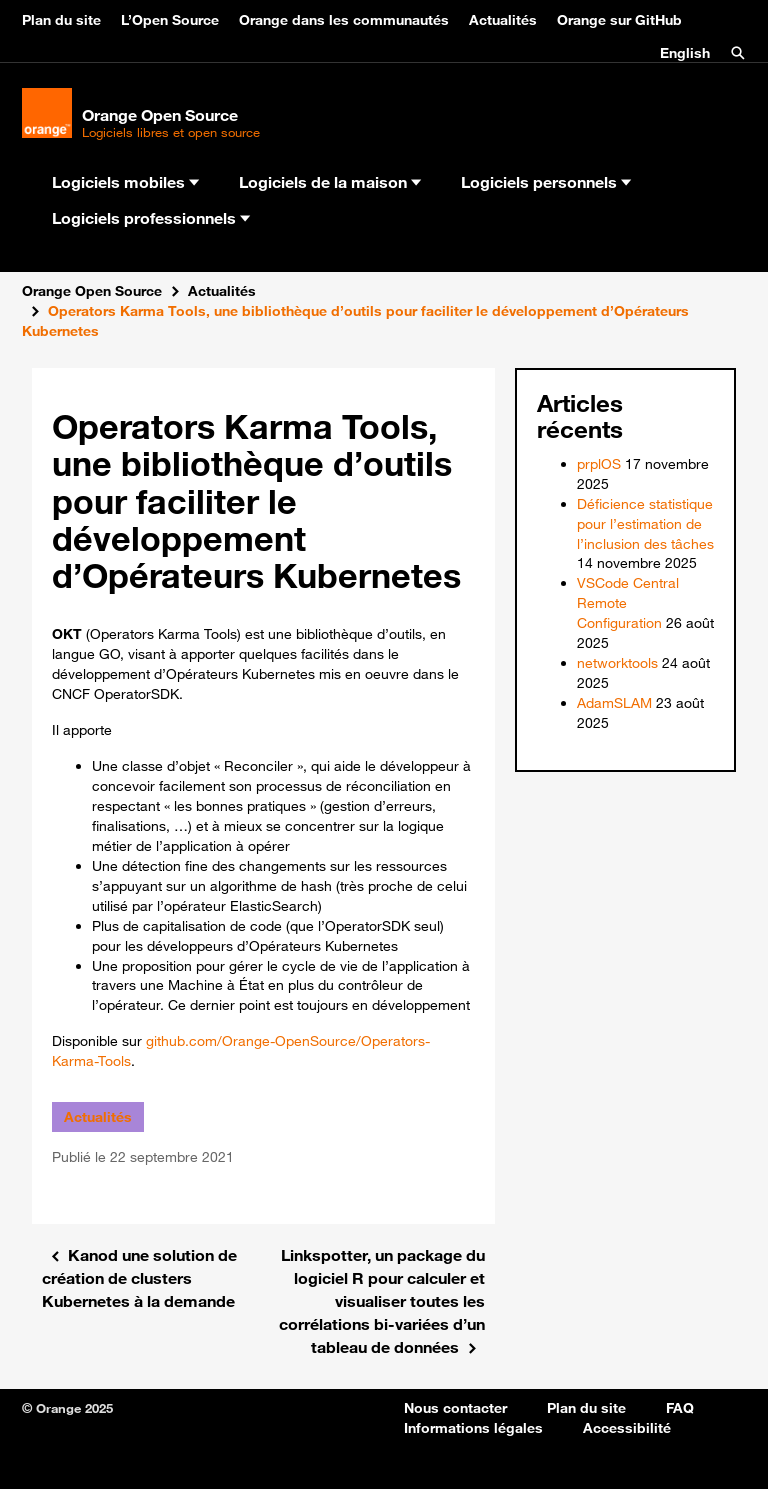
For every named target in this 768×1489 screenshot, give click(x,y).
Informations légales (473, 1428)
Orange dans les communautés (344, 20)
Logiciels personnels (546, 182)
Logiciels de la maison (330, 182)
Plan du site (61, 20)
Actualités (503, 20)
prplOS (599, 464)
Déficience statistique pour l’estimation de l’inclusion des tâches (645, 524)
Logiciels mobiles (125, 182)
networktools (617, 663)
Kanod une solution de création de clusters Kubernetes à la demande (139, 1278)
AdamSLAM (614, 703)
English (685, 53)
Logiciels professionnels (151, 218)
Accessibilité (627, 1428)
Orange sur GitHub (619, 20)
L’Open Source (170, 20)
